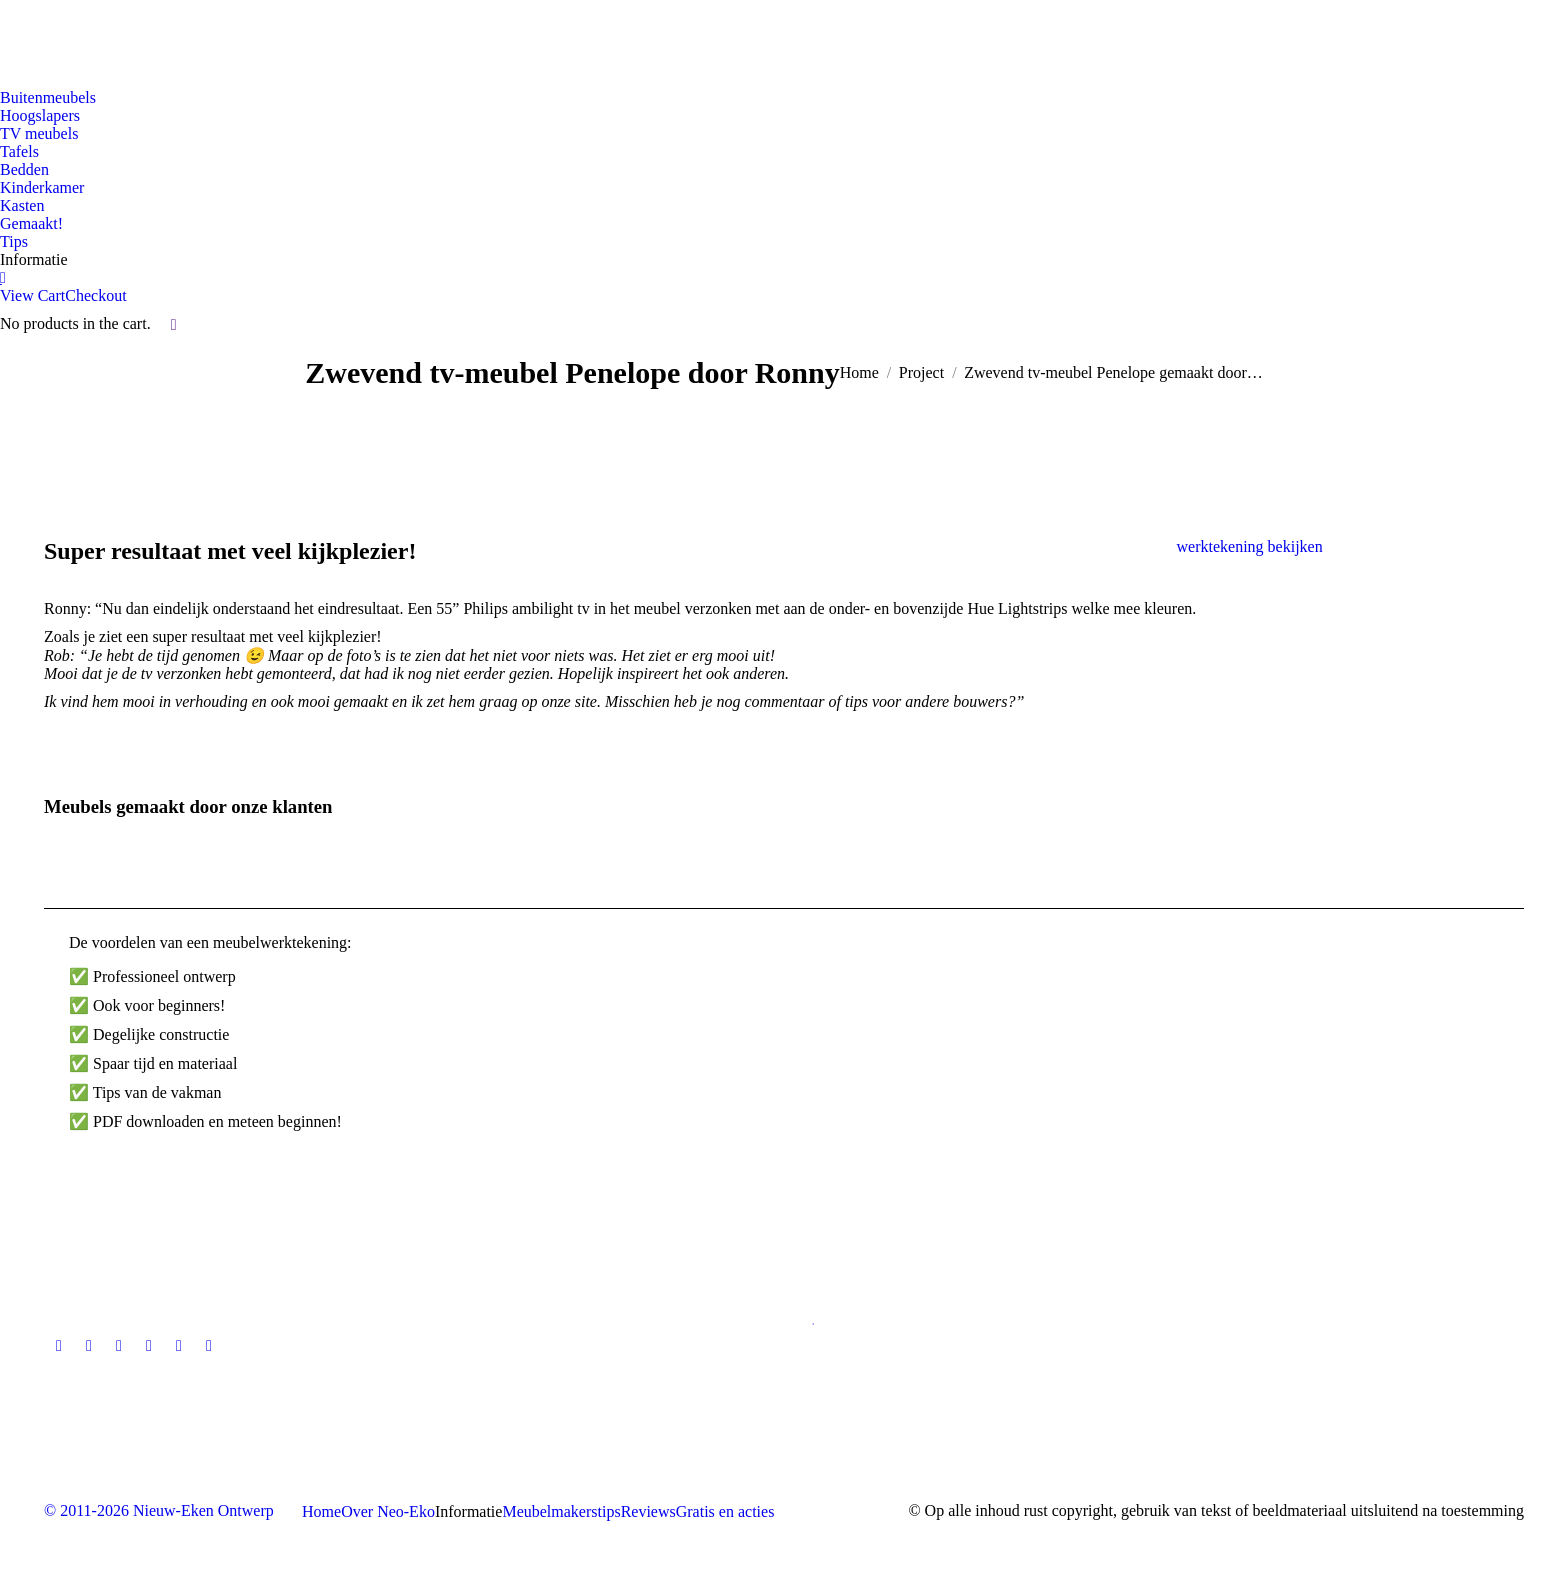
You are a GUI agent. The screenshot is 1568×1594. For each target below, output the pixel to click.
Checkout (95, 295)
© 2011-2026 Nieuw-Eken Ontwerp (159, 1510)
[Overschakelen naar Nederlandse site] (27, 39)
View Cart (32, 295)
